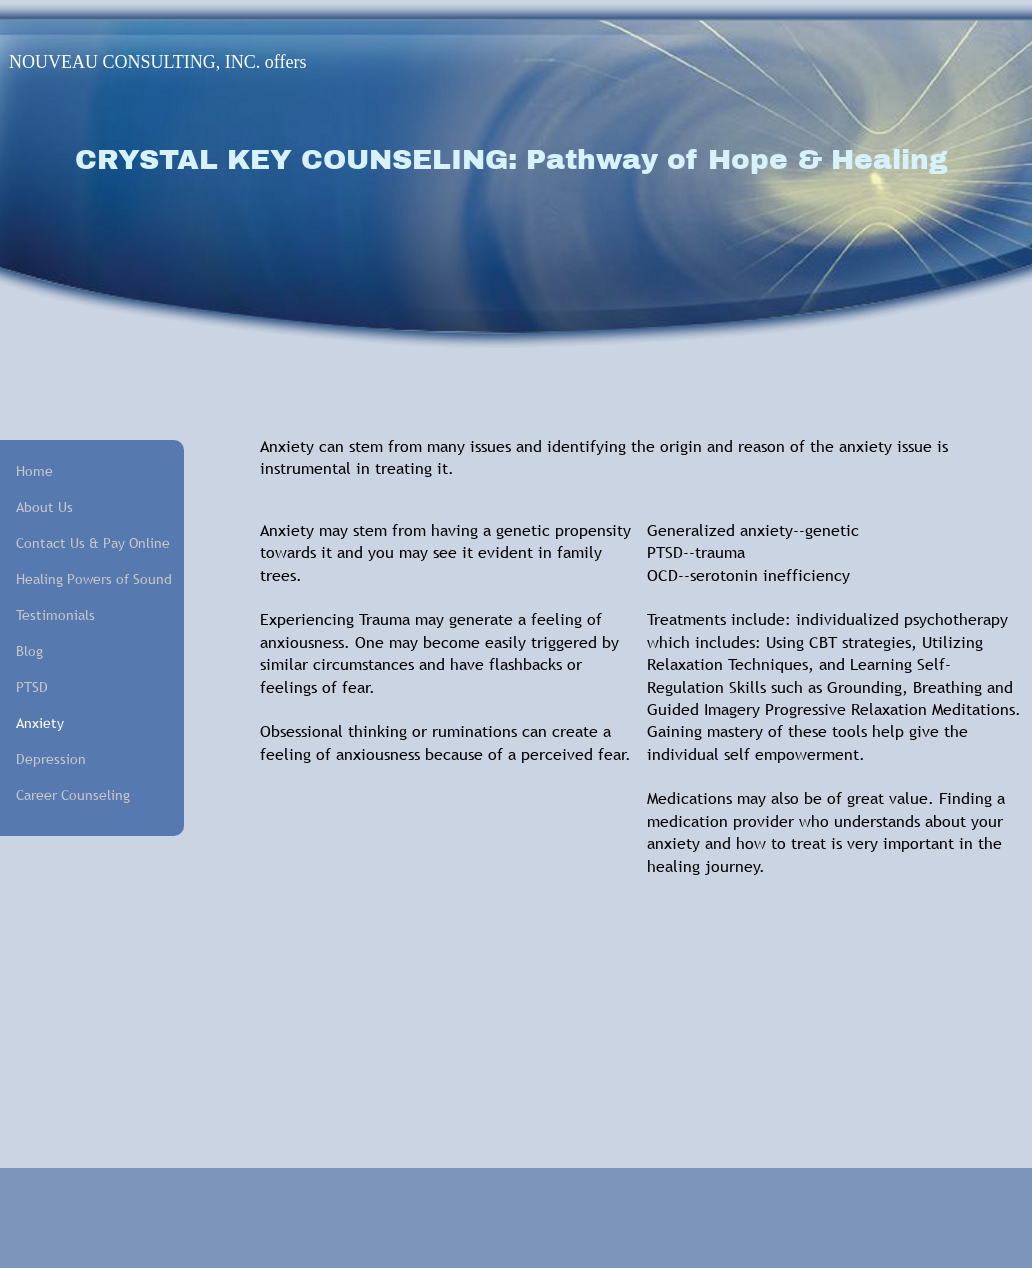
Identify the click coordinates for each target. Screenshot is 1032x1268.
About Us (44, 507)
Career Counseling (73, 795)
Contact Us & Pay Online (86, 543)
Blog (29, 651)
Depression (51, 759)
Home (34, 471)
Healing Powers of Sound (86, 579)
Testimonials (55, 615)
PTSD (32, 687)
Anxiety (40, 723)
